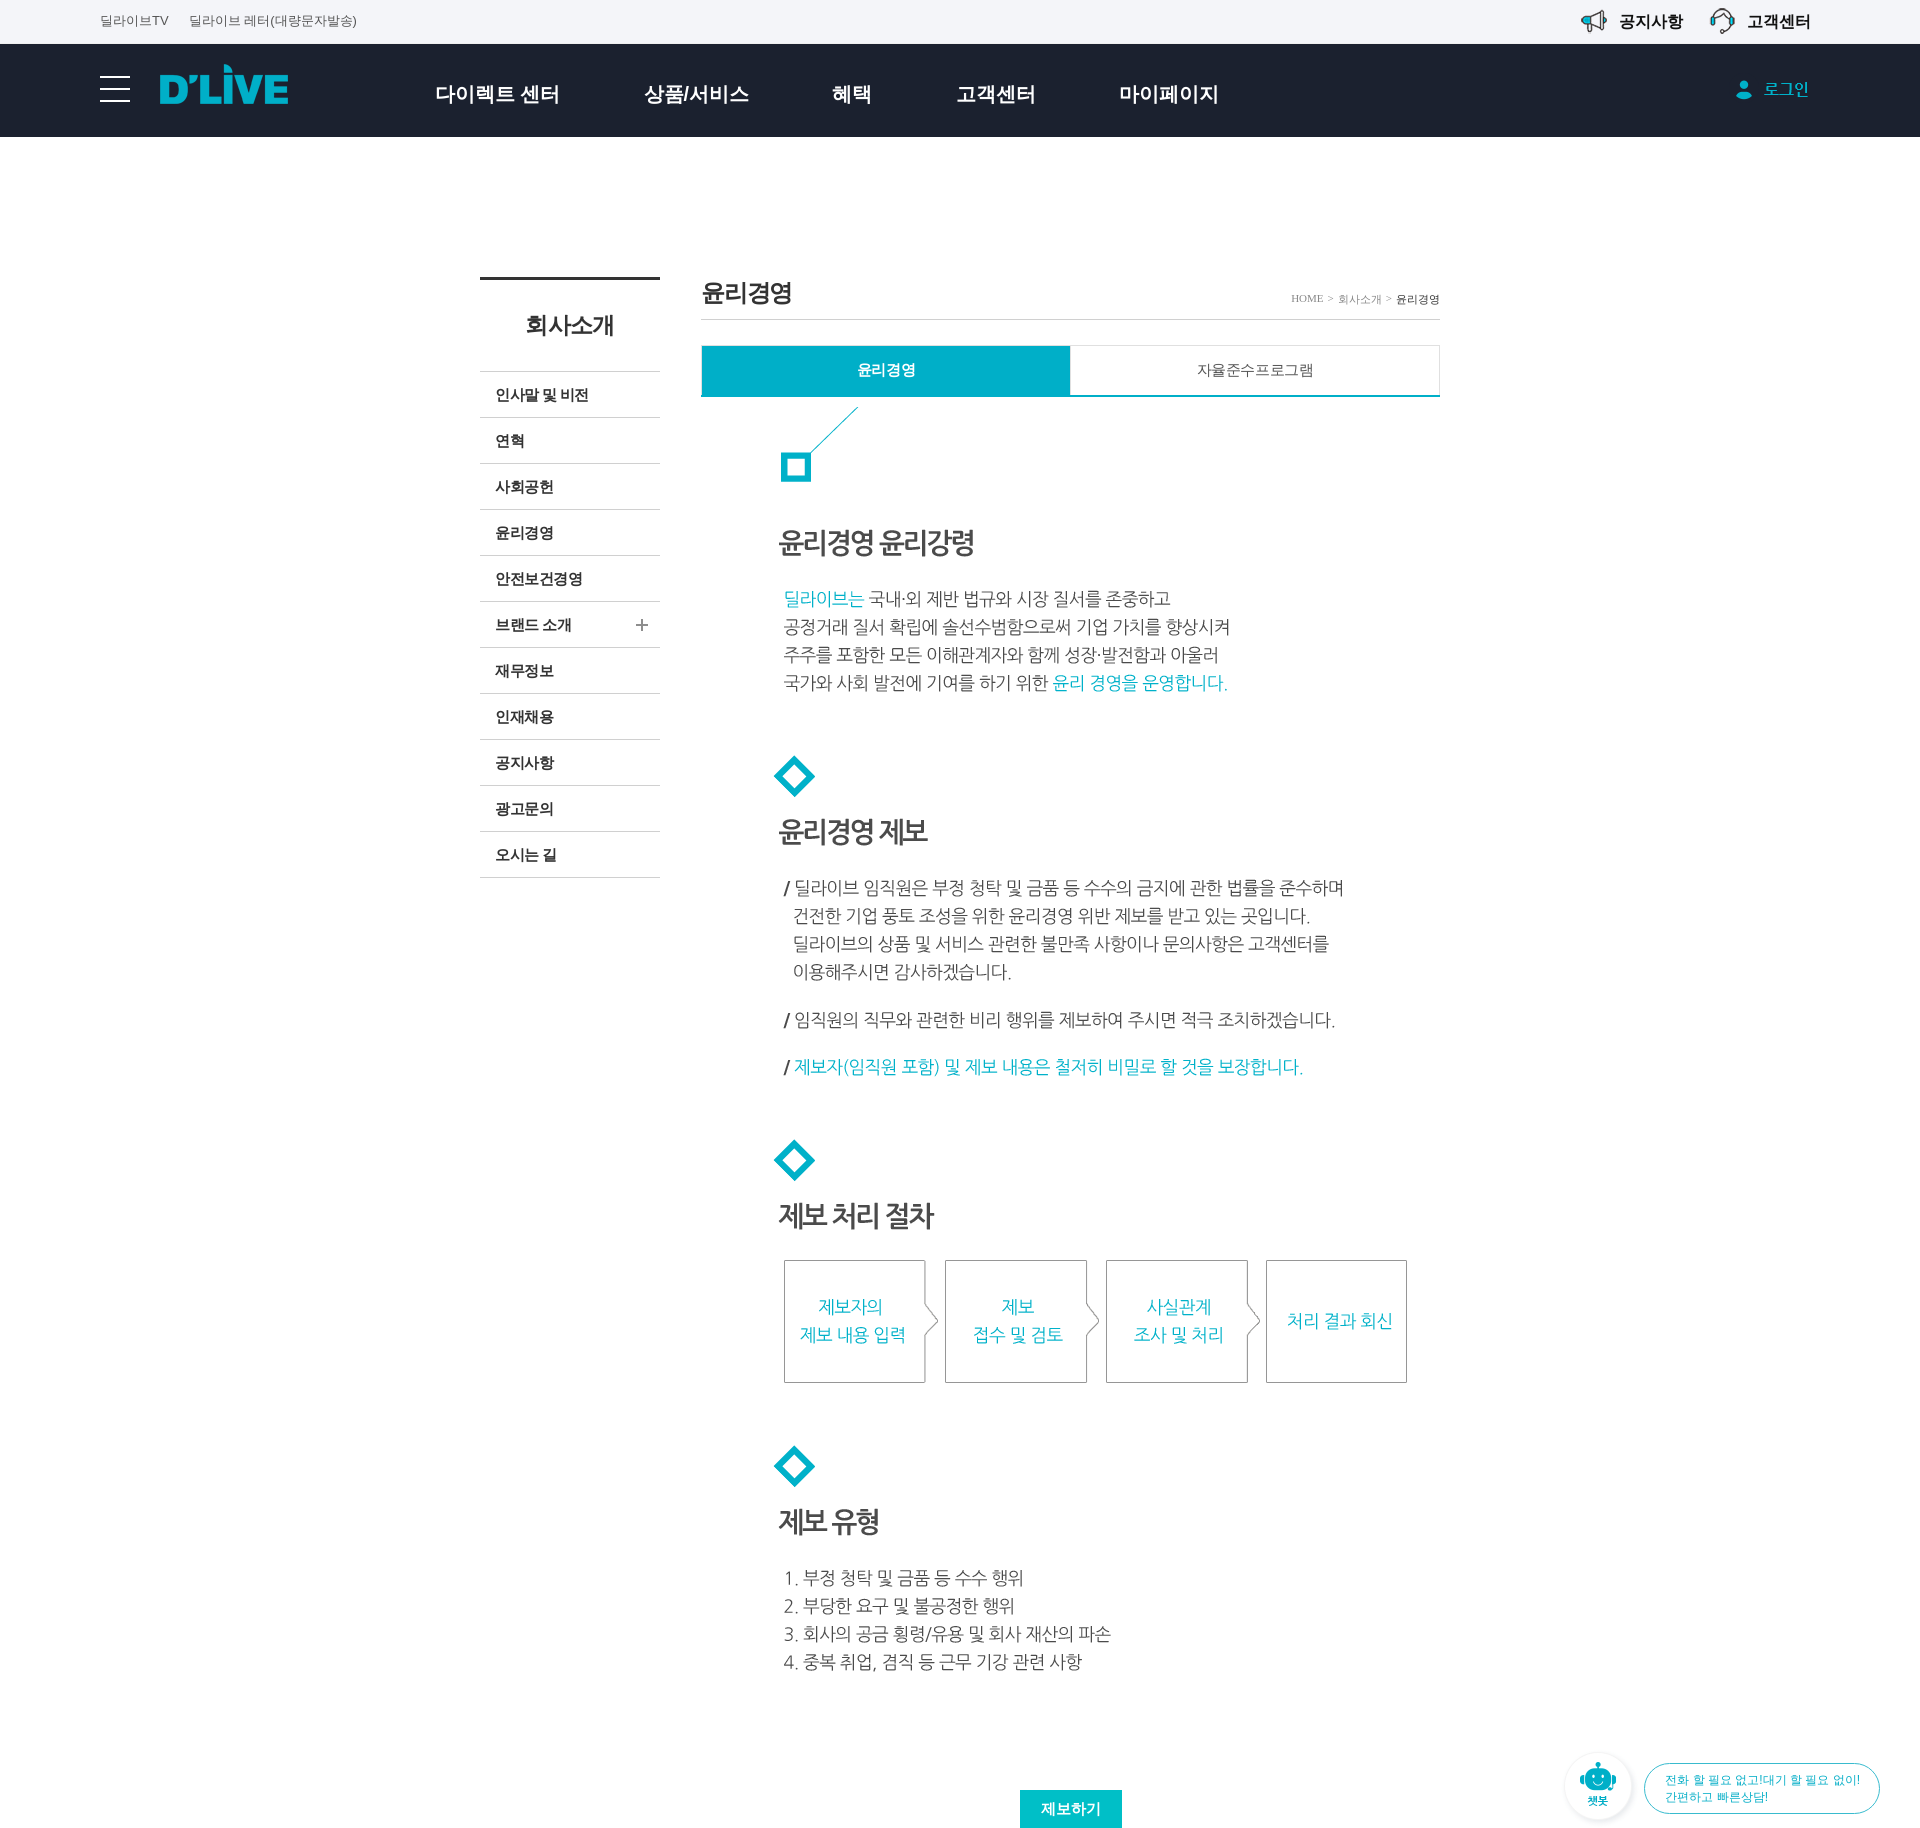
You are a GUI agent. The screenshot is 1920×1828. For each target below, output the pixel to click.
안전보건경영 (538, 579)
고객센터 (996, 94)
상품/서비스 (697, 94)
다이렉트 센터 (498, 94)
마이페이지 (1169, 94)
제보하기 (1071, 1809)
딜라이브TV (134, 20)
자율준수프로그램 (1255, 370)
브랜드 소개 (533, 625)
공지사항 (524, 763)
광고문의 (524, 809)
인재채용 (524, 717)
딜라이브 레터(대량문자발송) (273, 20)
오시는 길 (526, 855)
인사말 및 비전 (542, 395)
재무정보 (524, 671)
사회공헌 (524, 487)
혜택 (852, 94)
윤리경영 (524, 533)
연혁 (509, 441)
